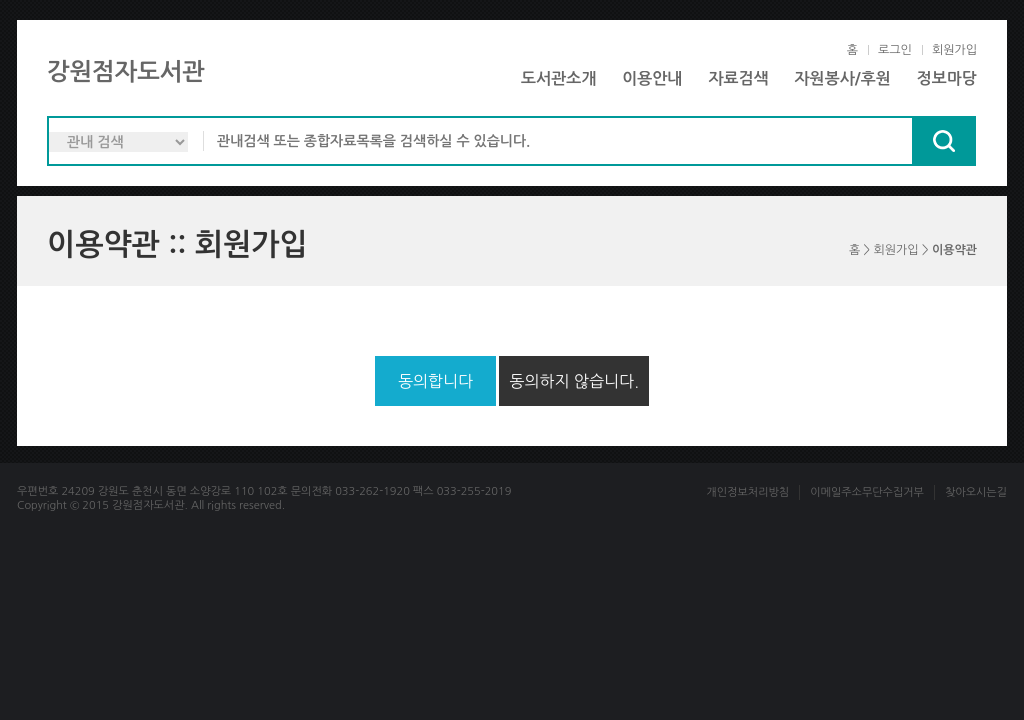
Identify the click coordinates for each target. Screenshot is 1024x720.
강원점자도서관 (126, 72)
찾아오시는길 (976, 492)
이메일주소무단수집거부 (867, 492)
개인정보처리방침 (747, 492)
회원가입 (954, 50)
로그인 (895, 50)
